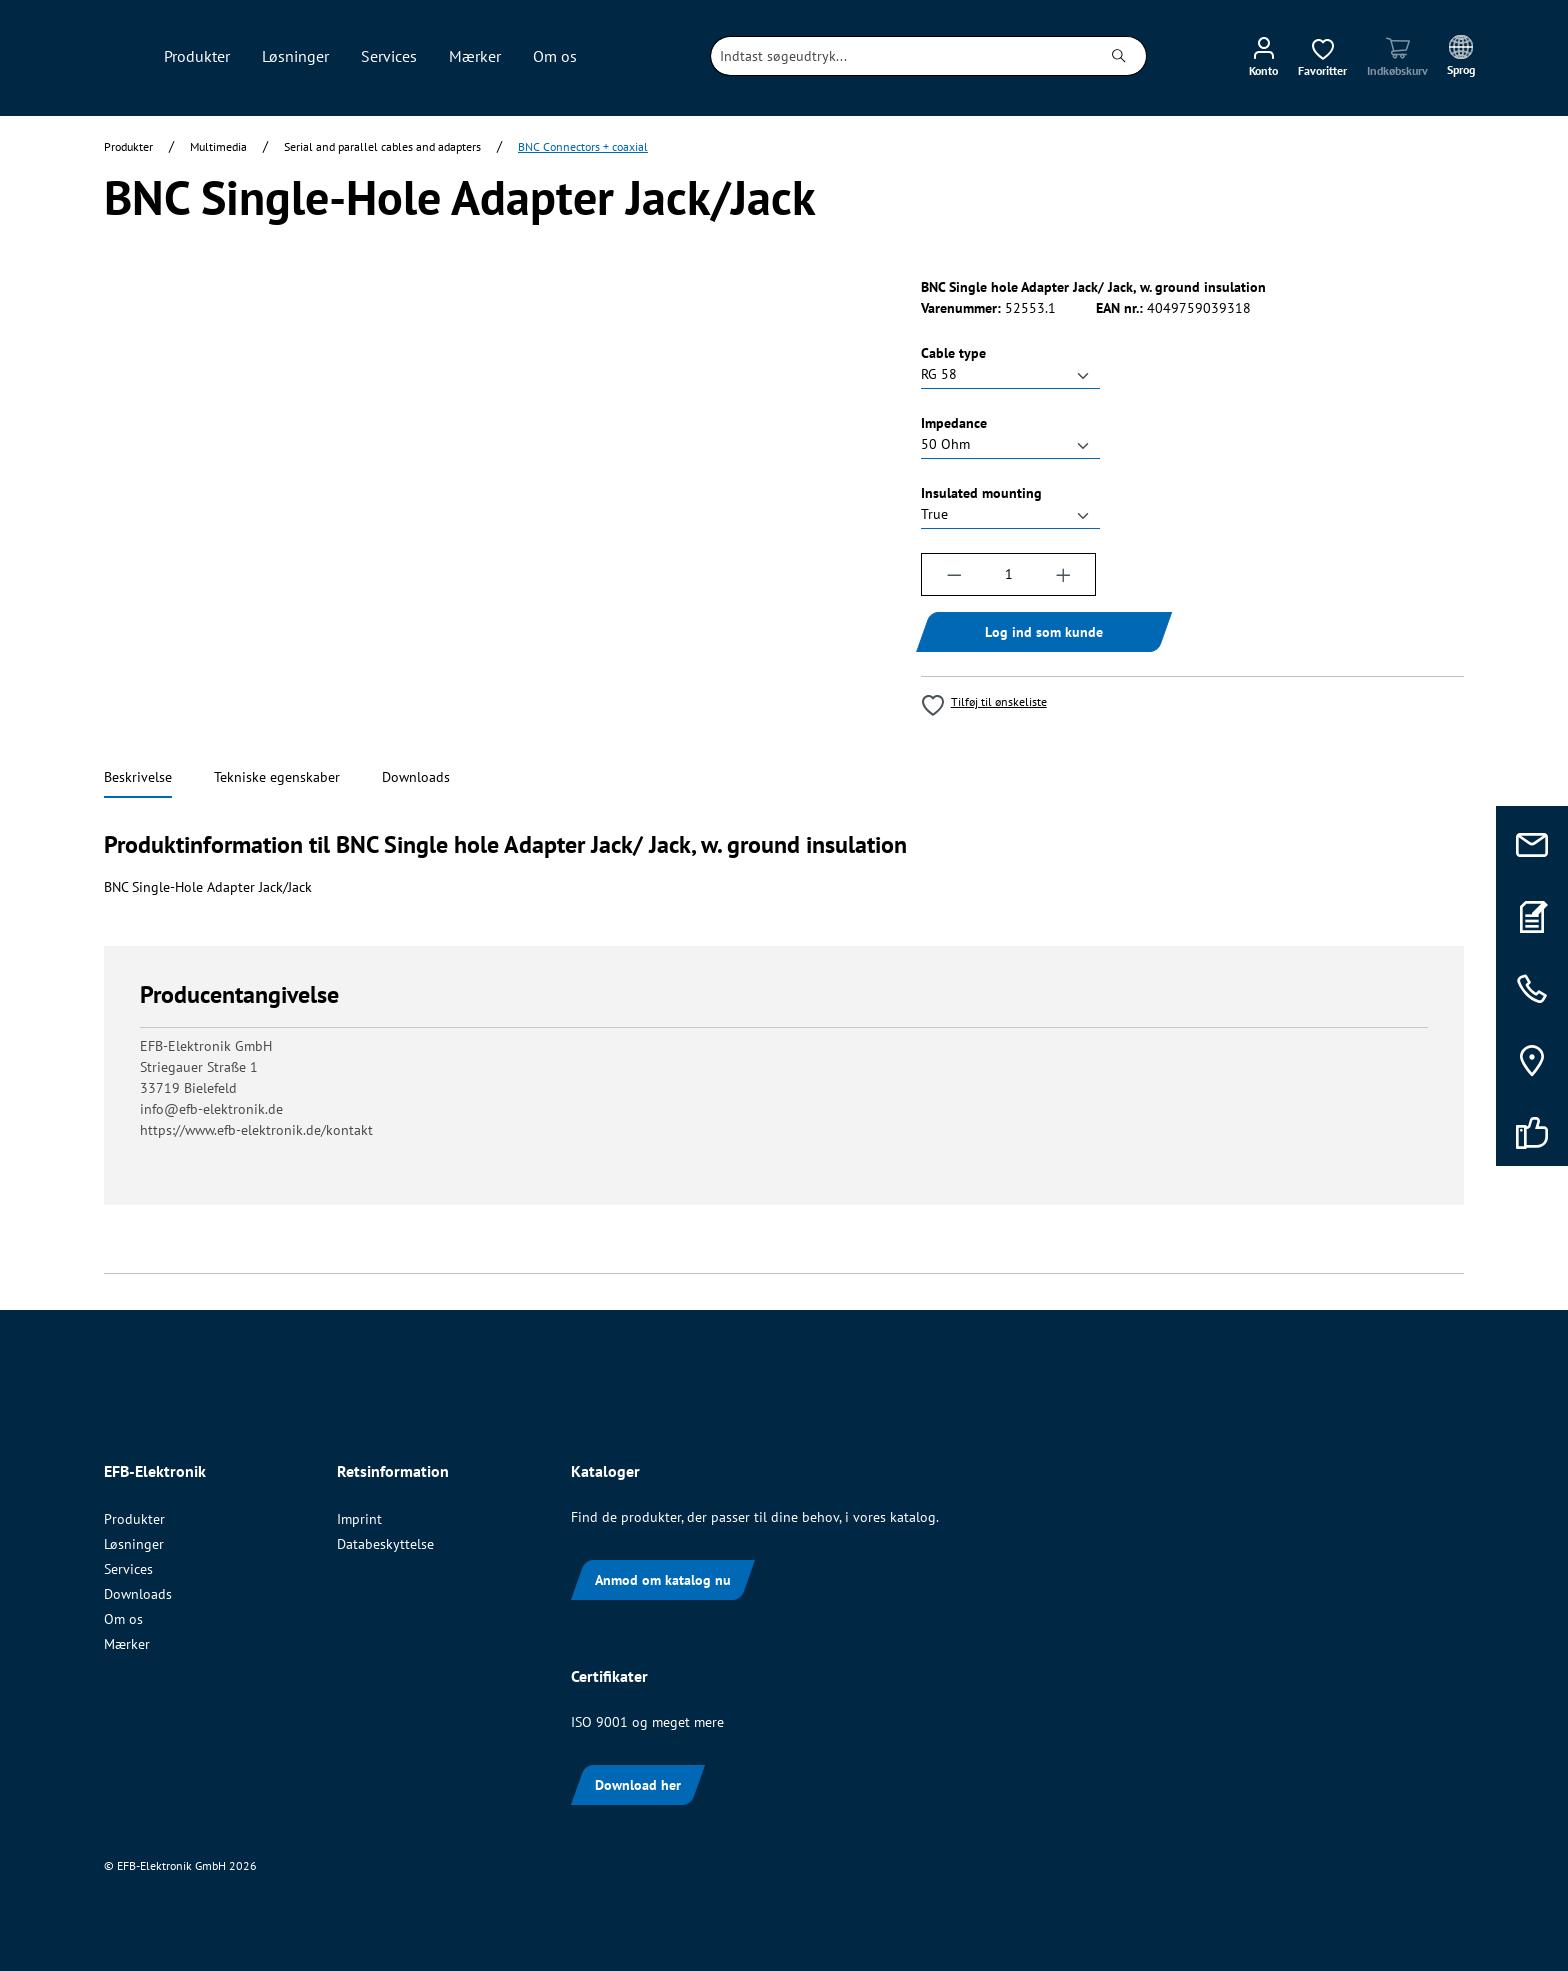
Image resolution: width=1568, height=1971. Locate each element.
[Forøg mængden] (1064, 574)
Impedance (954, 422)
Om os (123, 1619)
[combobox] (901, 56)
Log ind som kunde (1044, 632)
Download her (638, 1785)
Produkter (134, 1519)
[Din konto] (1263, 56)
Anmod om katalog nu (663, 1580)
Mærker (127, 1644)
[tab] (138, 778)
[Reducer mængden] (954, 574)
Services (128, 1569)
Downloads (138, 1594)
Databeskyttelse (385, 1544)
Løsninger (134, 1544)
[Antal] (1008, 574)
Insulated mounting (981, 492)
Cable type (953, 352)
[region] (492, 492)
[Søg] (1119, 56)
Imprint (359, 1519)
